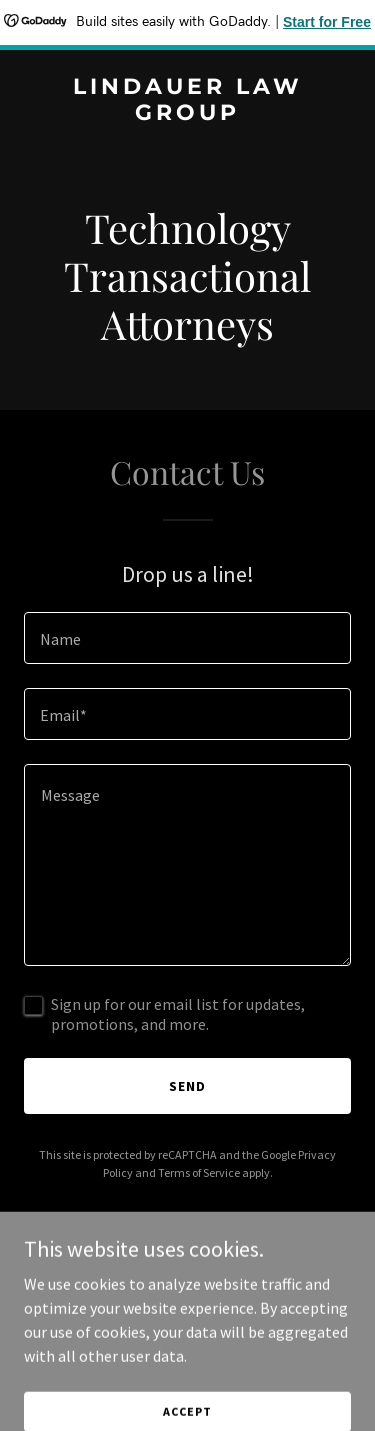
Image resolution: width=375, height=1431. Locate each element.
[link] (187, 114)
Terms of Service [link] (199, 1172)
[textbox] (187, 638)
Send (187, 1086)
